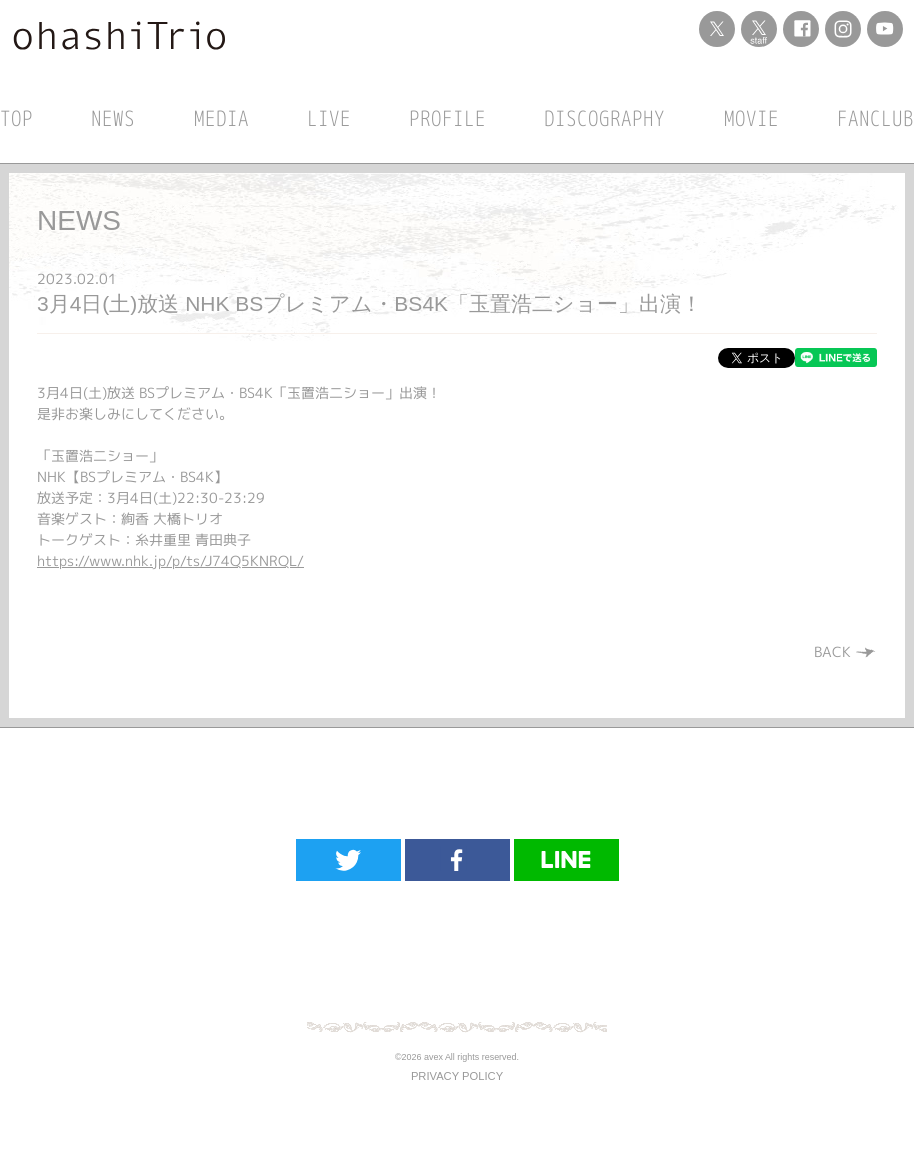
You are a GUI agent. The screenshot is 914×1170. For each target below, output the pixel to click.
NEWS (113, 118)
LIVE (329, 118)
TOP (16, 118)
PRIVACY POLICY (457, 1076)
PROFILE (447, 118)
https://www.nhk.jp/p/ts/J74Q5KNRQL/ (170, 560)
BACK (845, 651)
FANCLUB (875, 118)
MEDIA (221, 118)
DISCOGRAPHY (604, 118)
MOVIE (751, 118)
